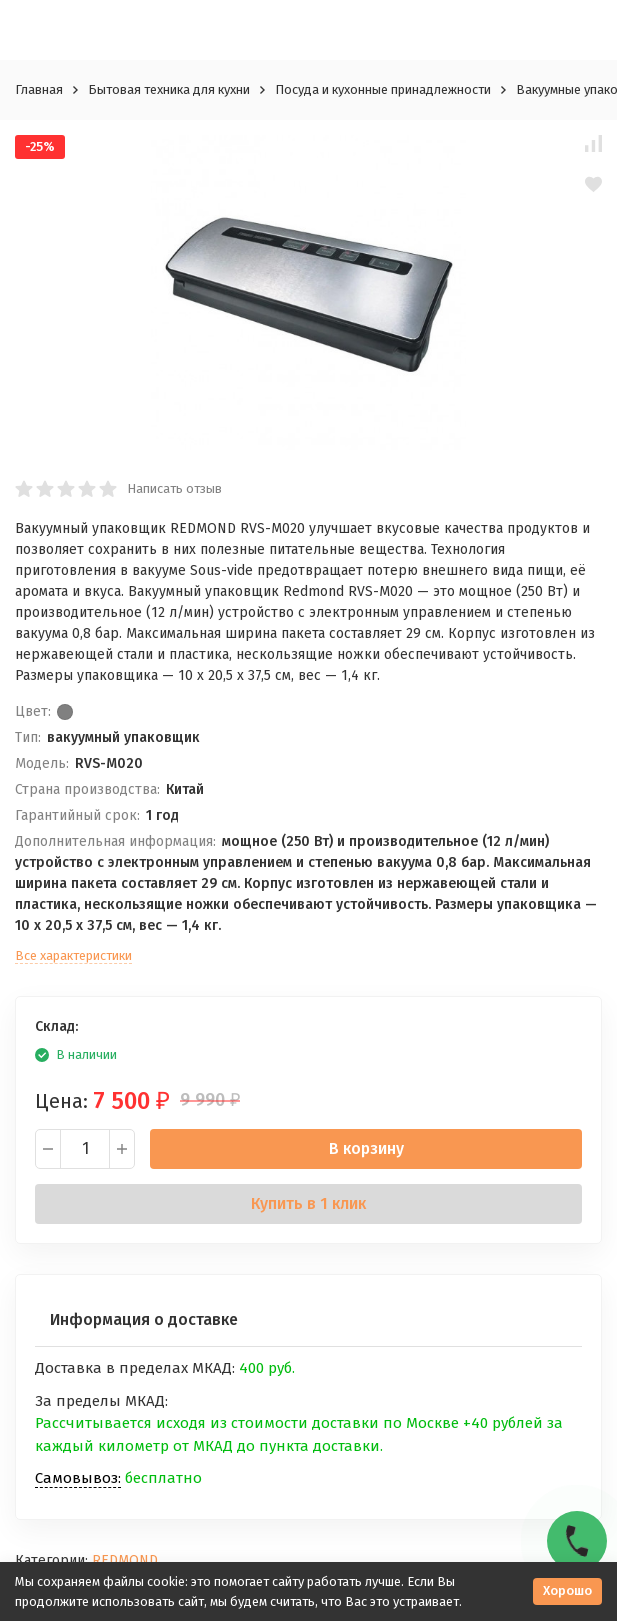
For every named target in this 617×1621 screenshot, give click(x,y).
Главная (39, 89)
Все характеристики (73, 955)
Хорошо (567, 1590)
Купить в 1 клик (308, 1203)
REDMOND (125, 1560)
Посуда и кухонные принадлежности (383, 89)
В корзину (366, 1148)
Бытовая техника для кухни (169, 89)
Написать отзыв (174, 488)
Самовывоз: (78, 1478)
